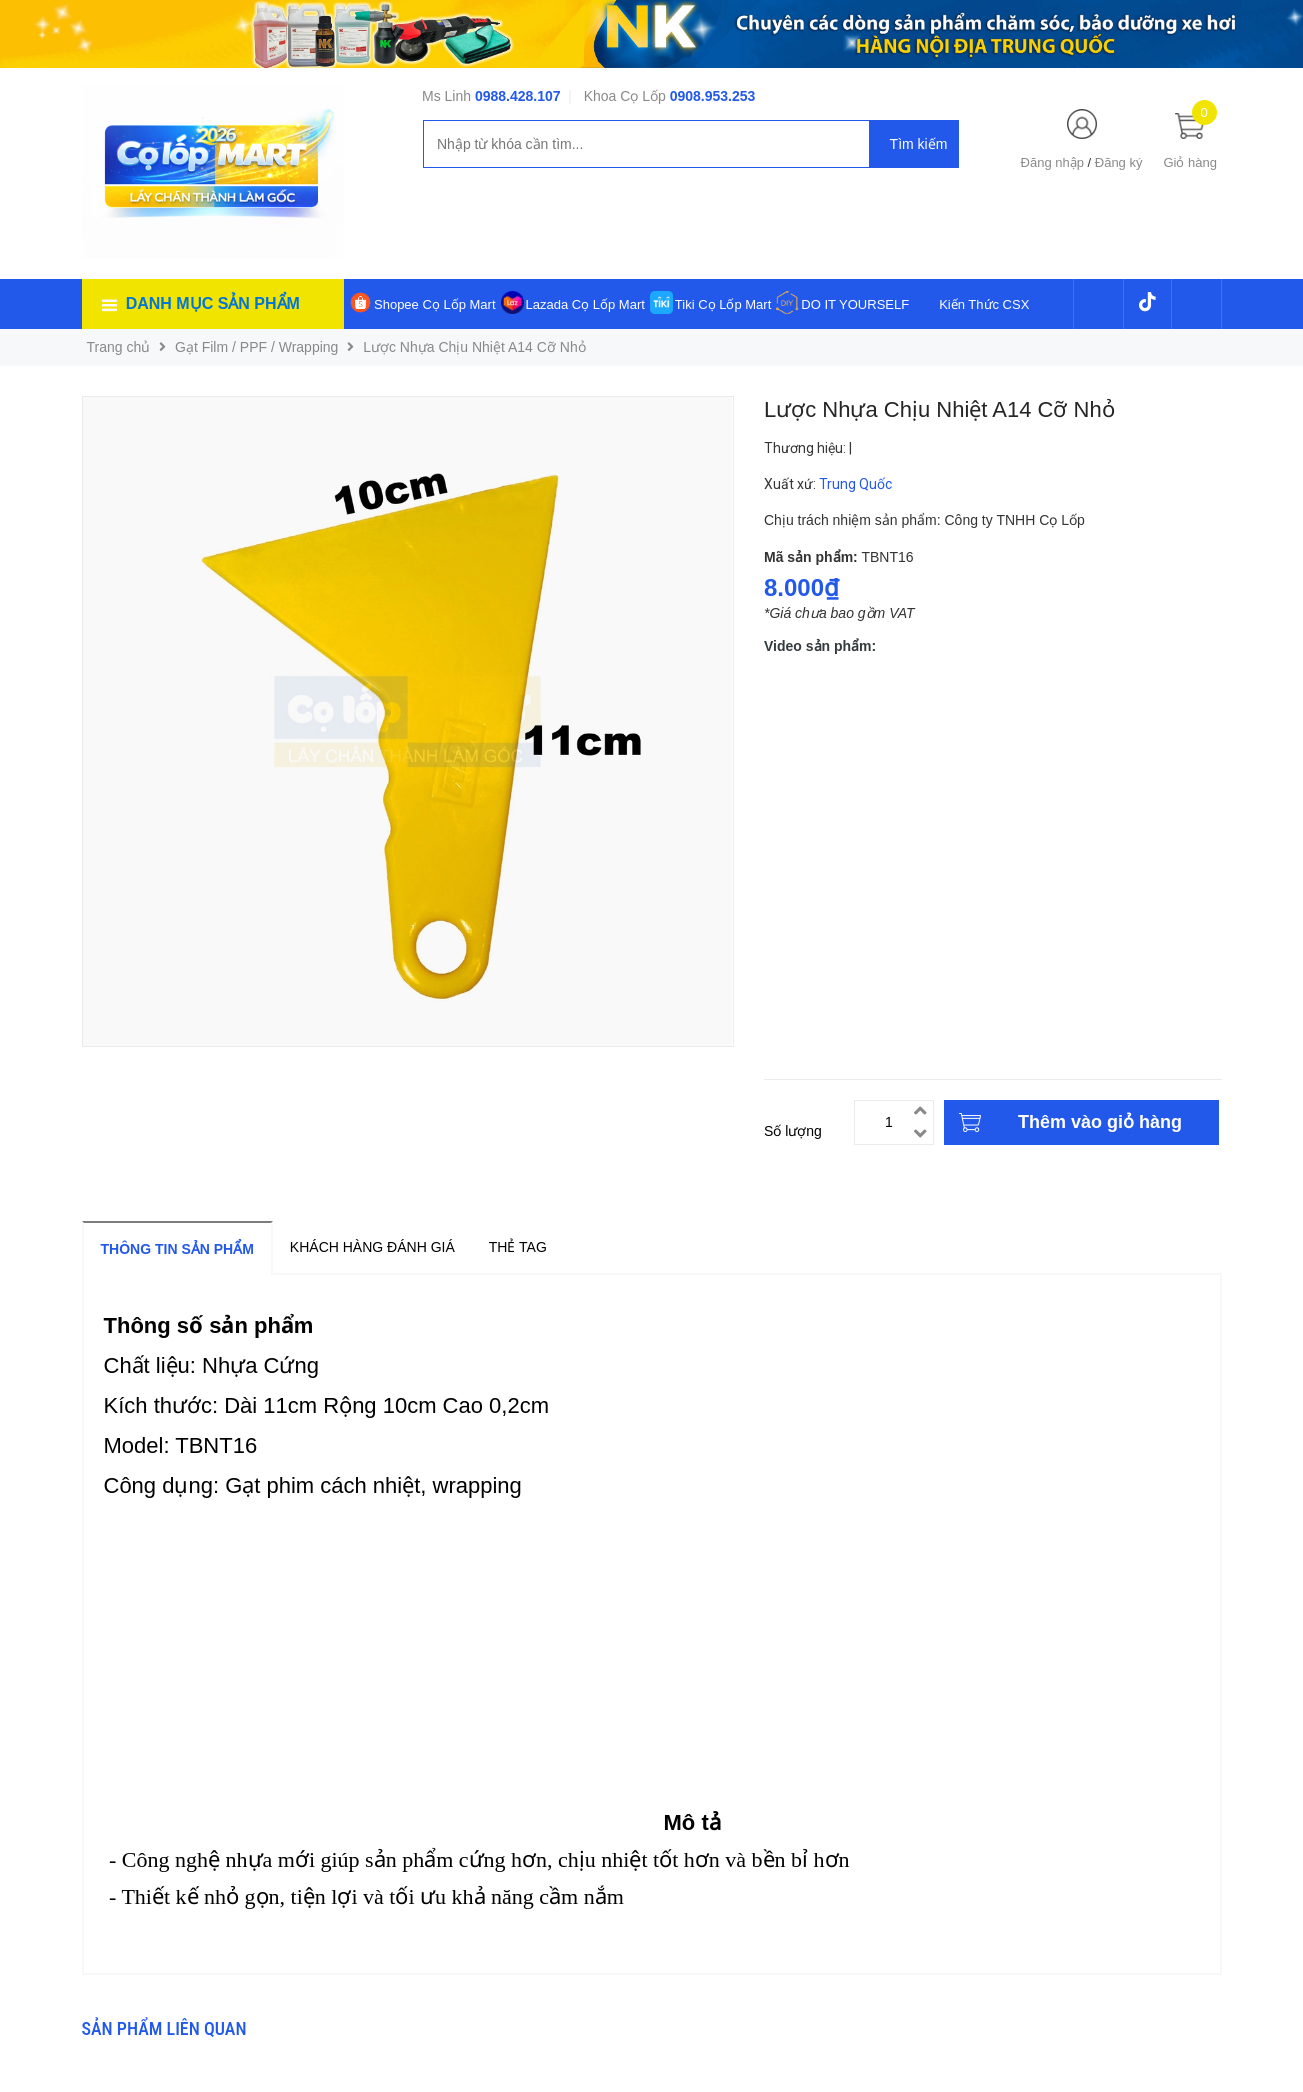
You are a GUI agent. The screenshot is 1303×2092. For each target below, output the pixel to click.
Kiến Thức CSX (984, 304)
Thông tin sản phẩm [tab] (177, 1249)
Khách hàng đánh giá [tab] (372, 1247)
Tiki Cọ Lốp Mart (723, 304)
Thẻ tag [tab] (518, 1247)
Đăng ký (1119, 162)
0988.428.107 (518, 96)
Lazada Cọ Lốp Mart (585, 304)
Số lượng (793, 1131)
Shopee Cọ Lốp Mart (435, 304)
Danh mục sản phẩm (213, 303)
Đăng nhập (1052, 162)
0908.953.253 (713, 96)
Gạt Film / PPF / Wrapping (256, 347)
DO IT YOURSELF (855, 304)
